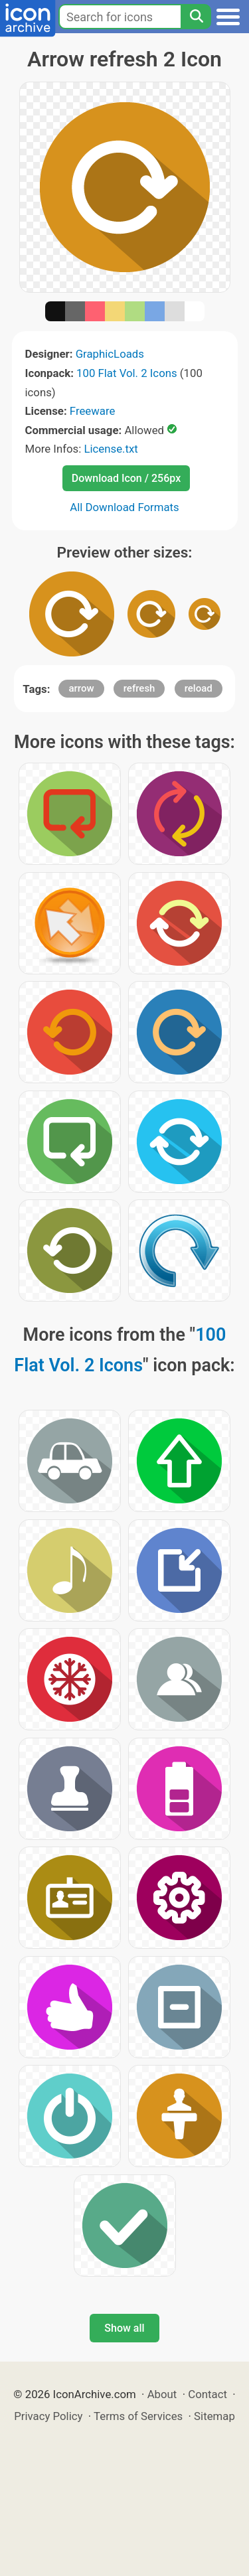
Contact (207, 2394)
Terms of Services (138, 2416)
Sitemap (214, 2416)
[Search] (196, 16)
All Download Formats (124, 507)
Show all (124, 2328)
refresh (139, 688)
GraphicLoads (110, 353)
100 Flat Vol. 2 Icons (126, 373)
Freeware (93, 410)
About (162, 2394)
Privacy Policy (48, 2416)
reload (198, 688)
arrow (81, 688)
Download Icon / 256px (126, 478)
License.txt (110, 448)
